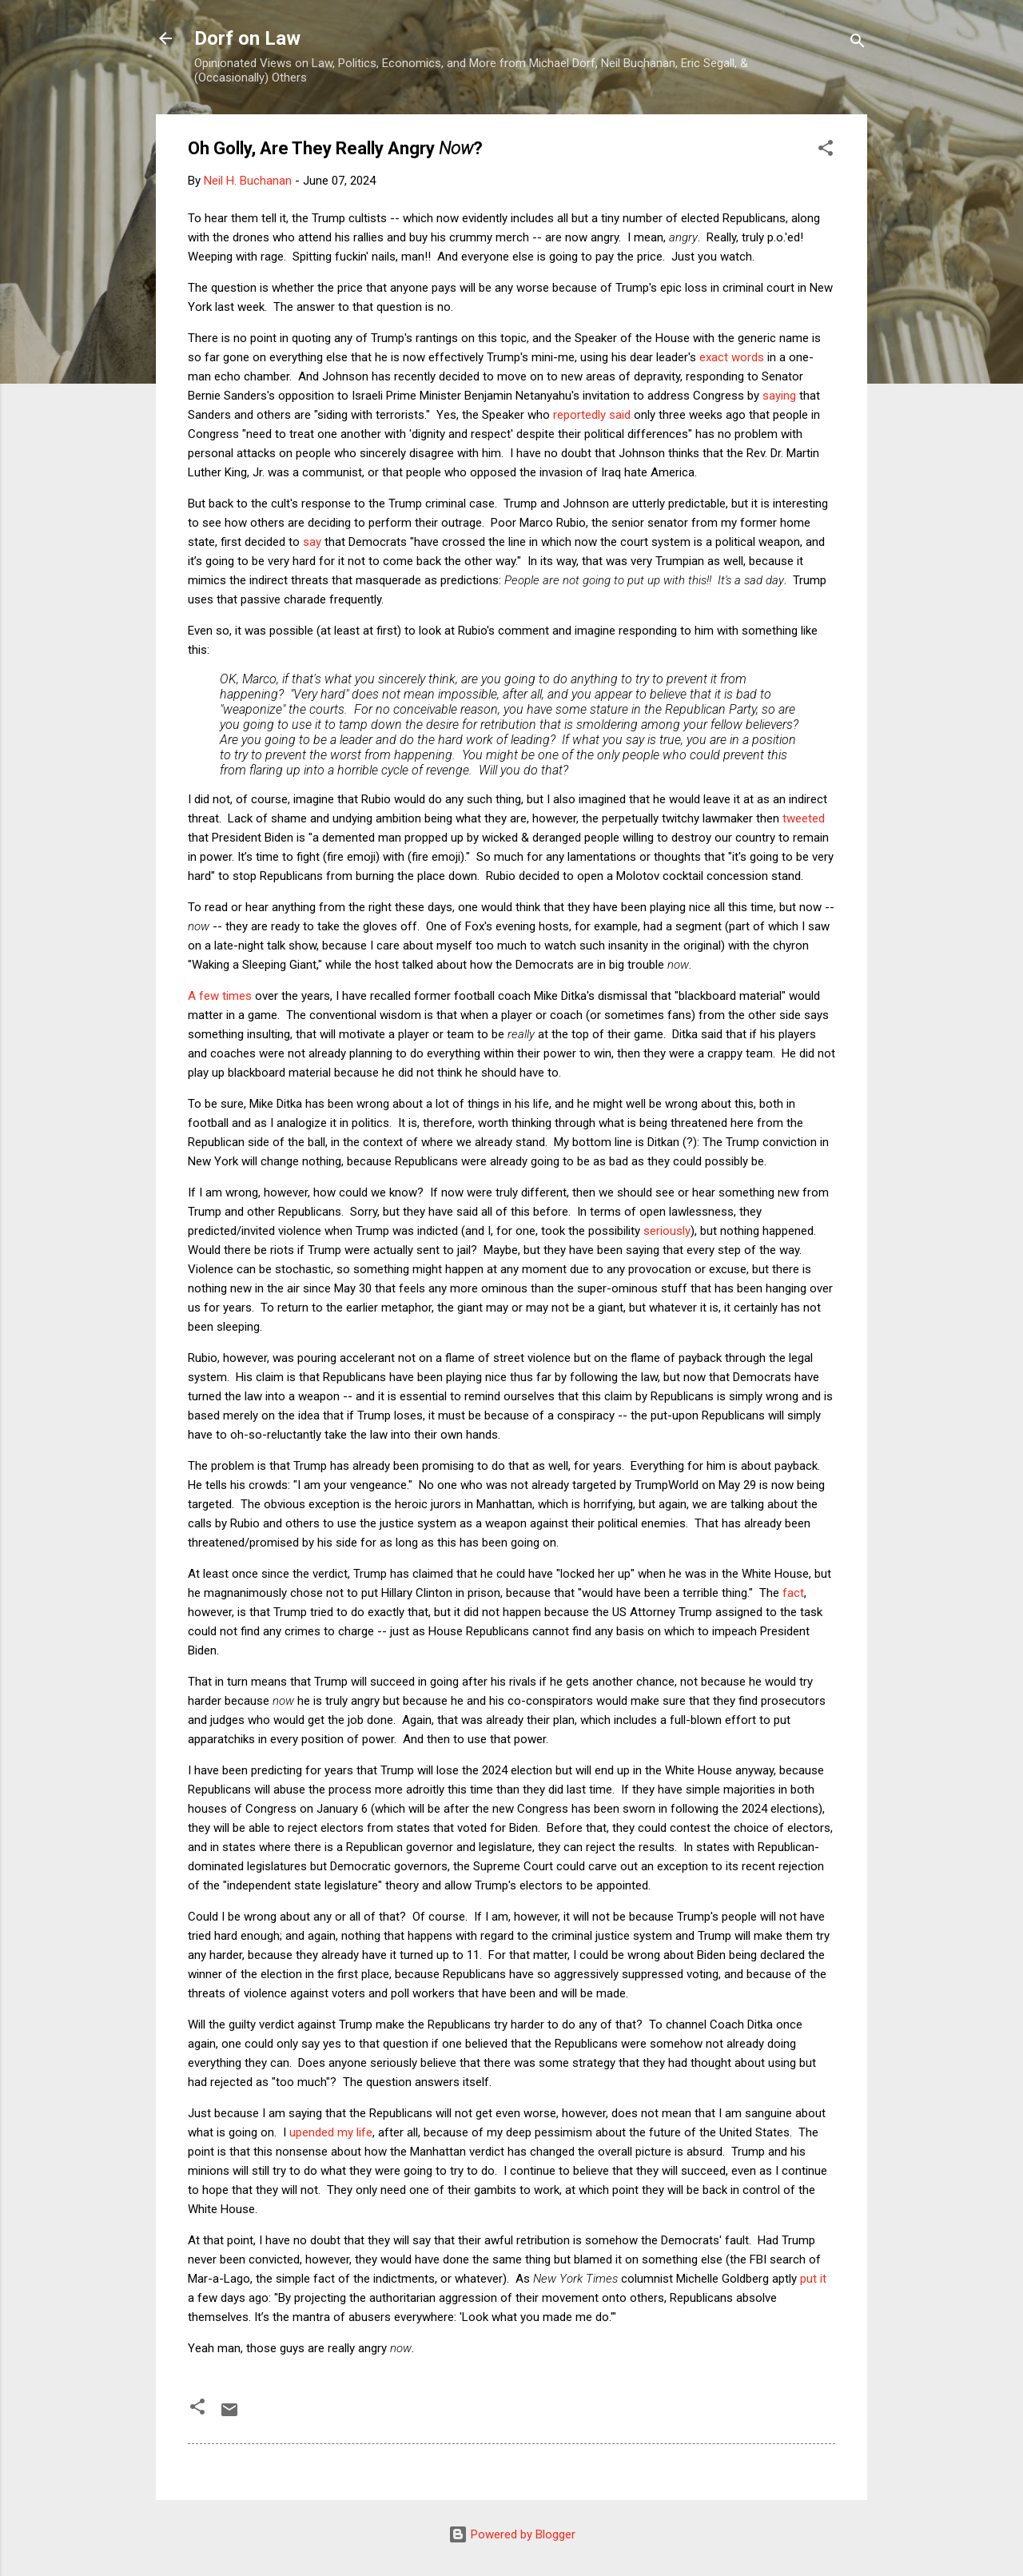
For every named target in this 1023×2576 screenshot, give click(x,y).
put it (813, 2278)
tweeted (803, 818)
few (209, 996)
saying (779, 395)
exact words (731, 357)
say (312, 542)
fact (793, 1593)
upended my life (330, 2132)
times (237, 996)
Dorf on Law (247, 38)
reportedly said (592, 415)
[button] (825, 150)
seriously (667, 1231)
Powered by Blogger (511, 2534)
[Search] (857, 43)
